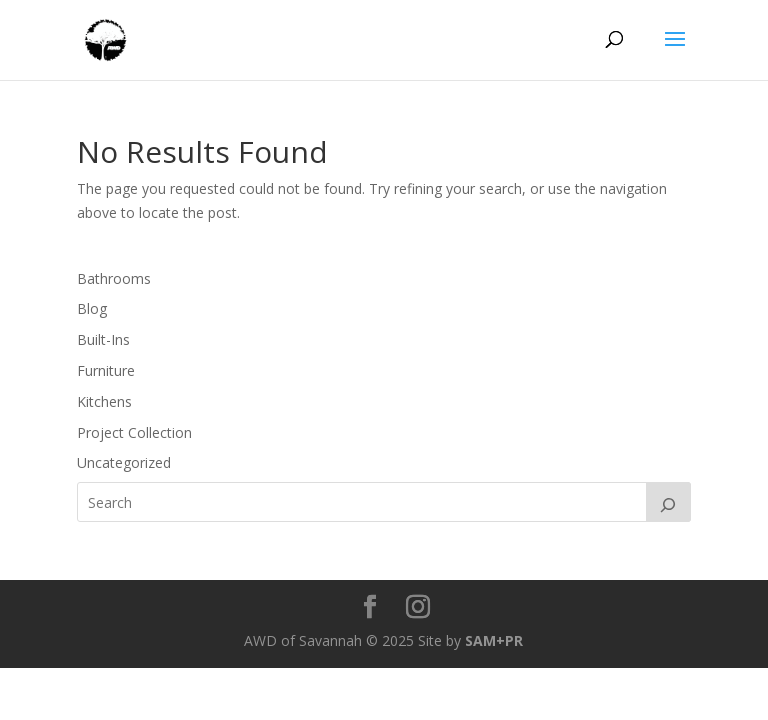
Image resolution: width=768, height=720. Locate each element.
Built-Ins (103, 339)
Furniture (106, 370)
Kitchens (104, 401)
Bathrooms (114, 278)
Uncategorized (124, 462)
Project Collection (134, 432)
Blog (92, 308)
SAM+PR (494, 640)
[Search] (669, 502)
